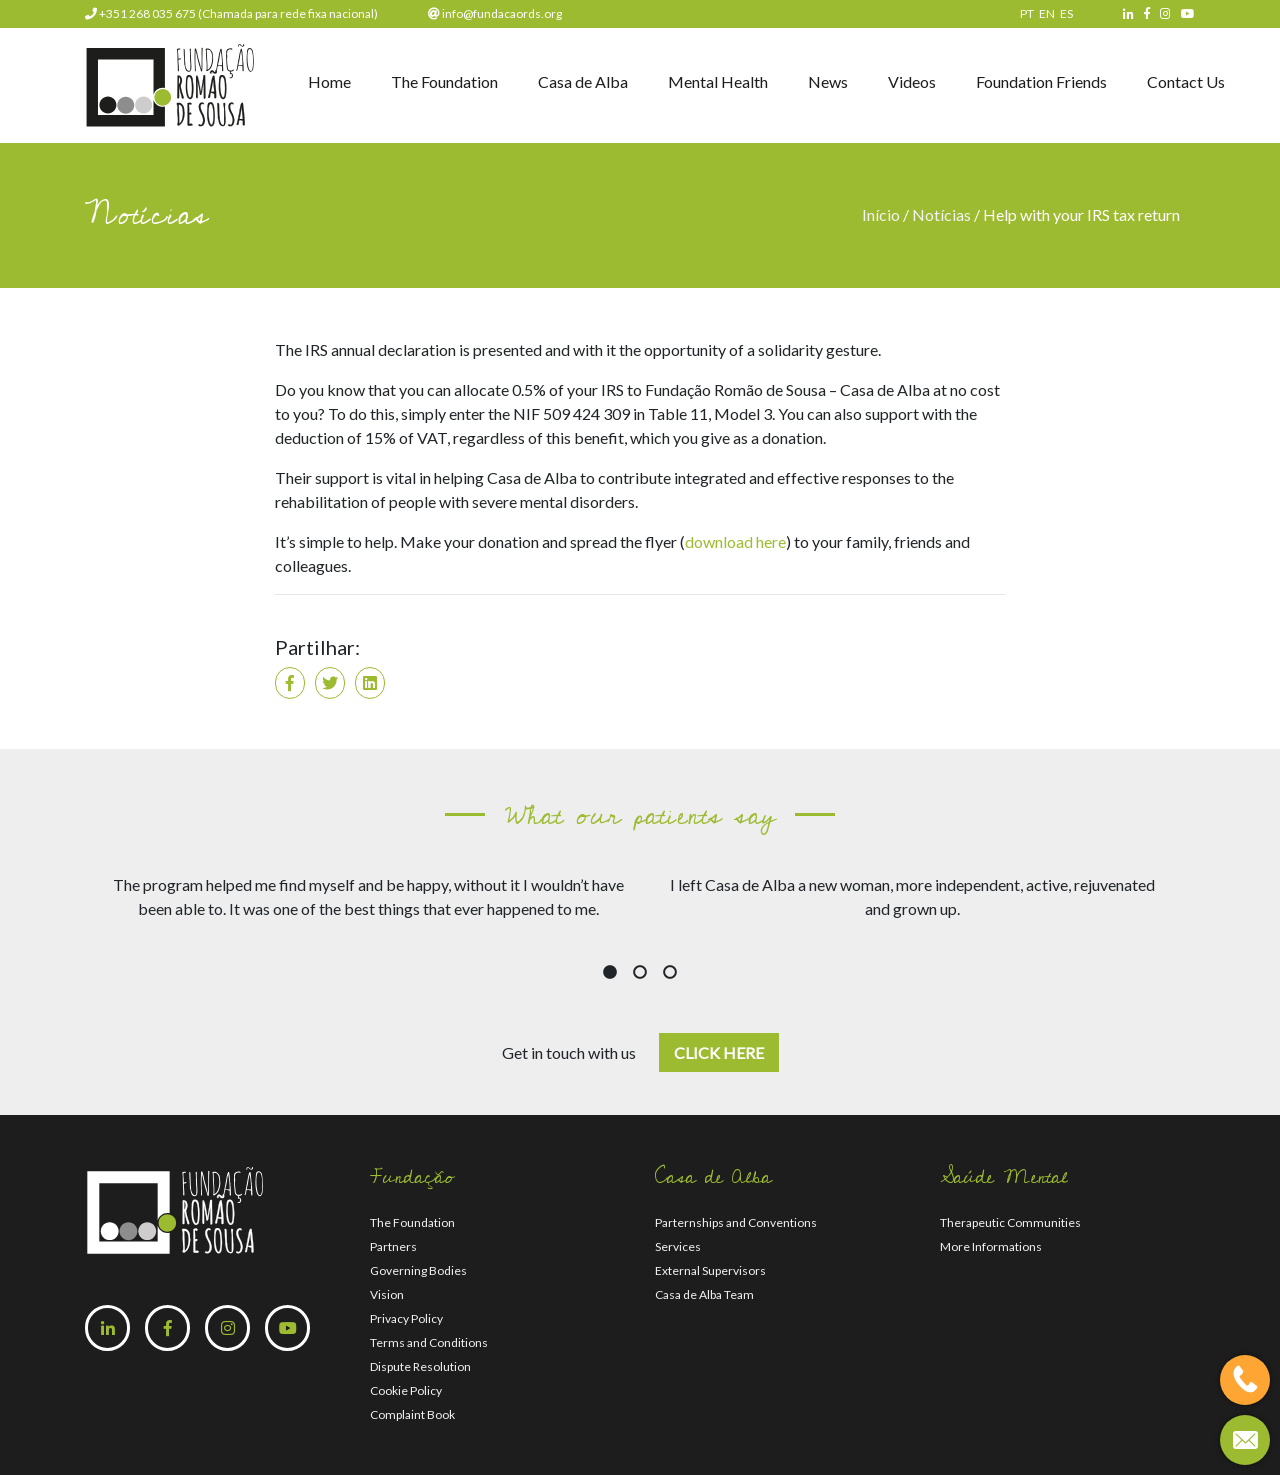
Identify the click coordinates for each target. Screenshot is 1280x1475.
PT (1027, 13)
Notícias (941, 214)
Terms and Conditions (429, 1342)
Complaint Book (412, 1414)
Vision (387, 1294)
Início (882, 214)
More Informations (991, 1246)
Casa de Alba (583, 81)
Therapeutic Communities (1010, 1222)
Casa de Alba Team (704, 1294)
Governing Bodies (418, 1270)
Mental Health (718, 81)
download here (735, 541)
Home (329, 81)
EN (1047, 13)
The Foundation (444, 81)
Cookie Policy (406, 1390)
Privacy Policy (406, 1318)
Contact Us (1186, 81)
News (828, 81)
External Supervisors (710, 1270)
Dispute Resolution (420, 1366)
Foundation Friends (1041, 81)
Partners (393, 1246)
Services (678, 1246)
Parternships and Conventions (736, 1222)
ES (1066, 13)
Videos (912, 81)
